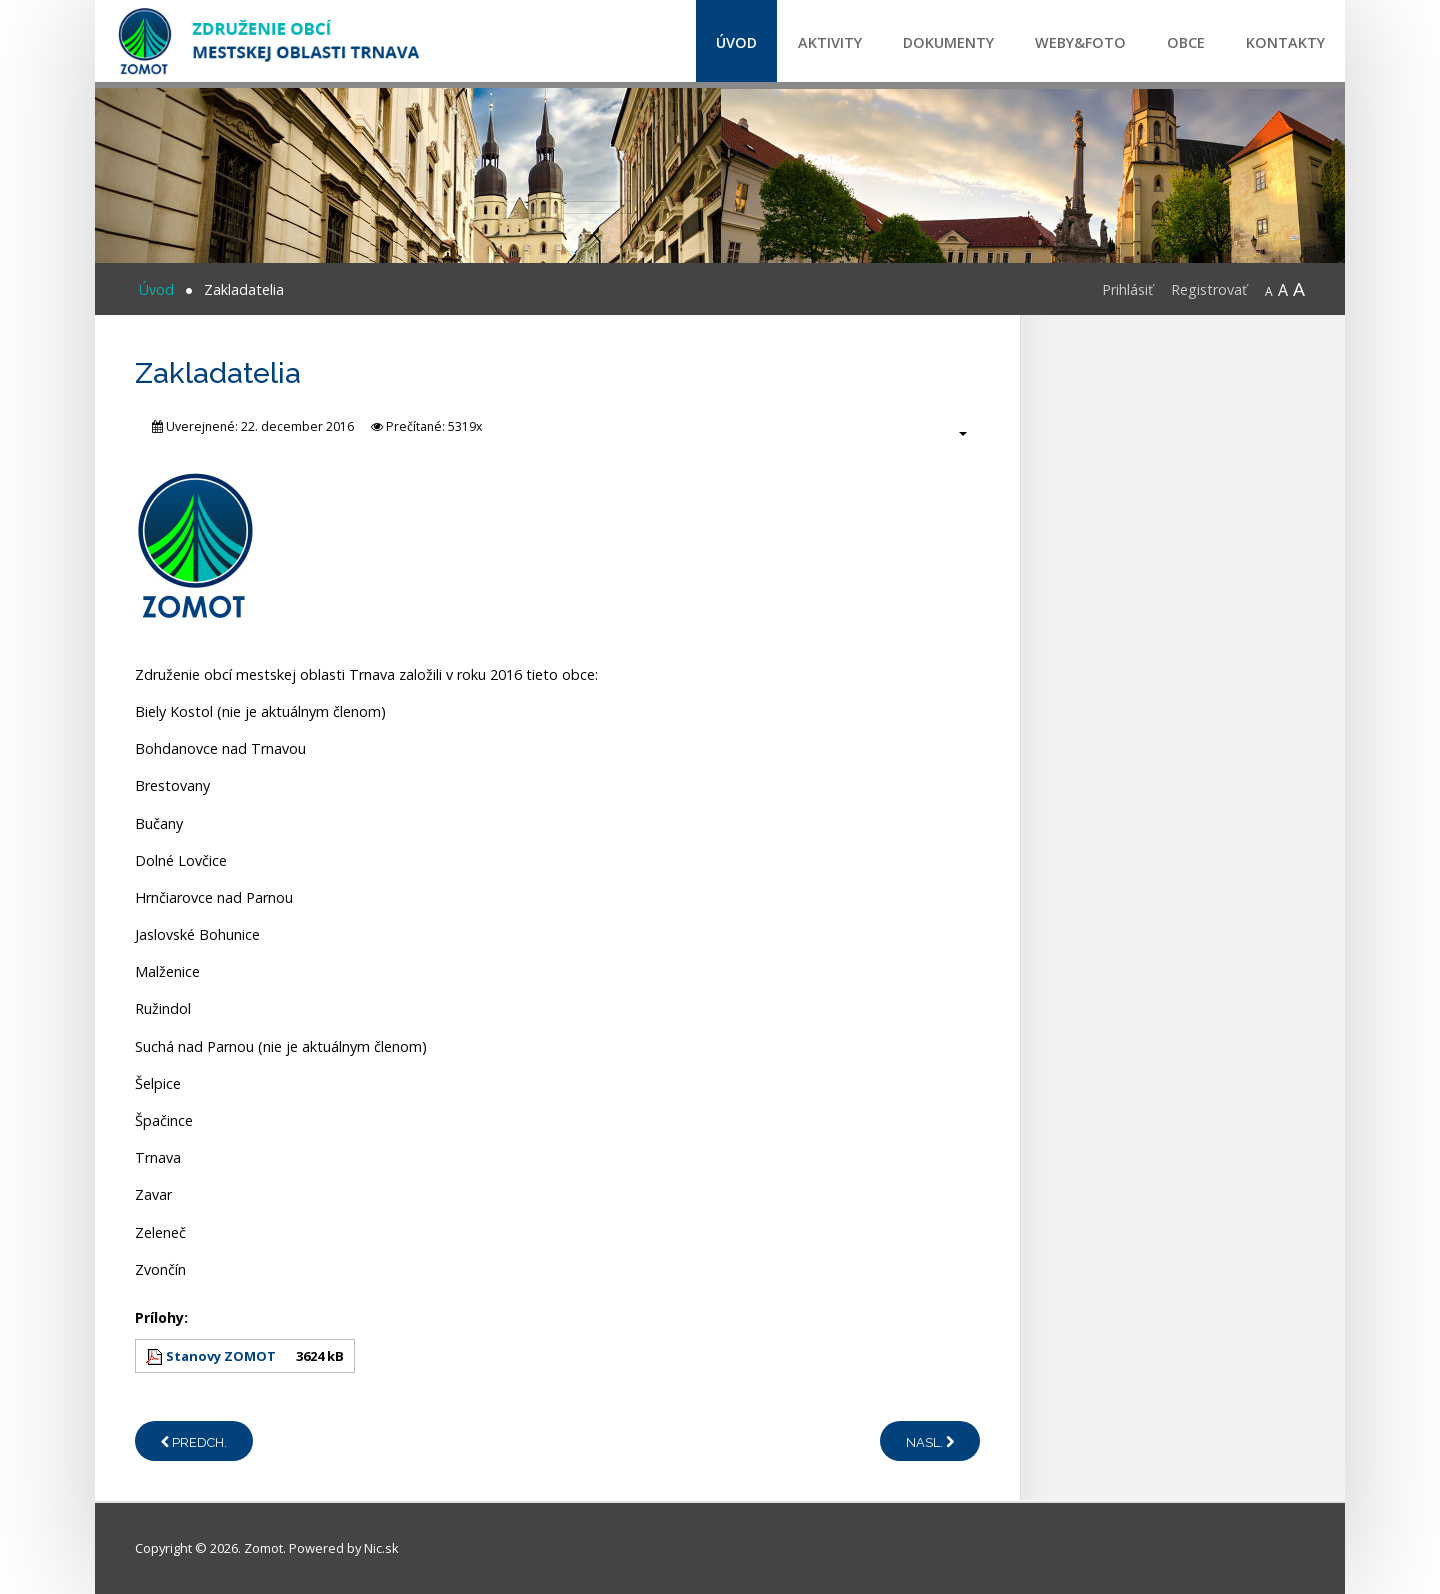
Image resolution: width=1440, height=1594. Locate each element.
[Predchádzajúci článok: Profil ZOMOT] (194, 1441)
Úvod (736, 42)
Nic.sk (381, 1548)
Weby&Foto (1080, 42)
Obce (1186, 42)
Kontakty (1285, 42)
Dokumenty (948, 42)
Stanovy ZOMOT (221, 1356)
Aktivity (830, 42)
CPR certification (1311, 377)
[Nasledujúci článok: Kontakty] (930, 1441)
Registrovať (1209, 289)
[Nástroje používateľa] (952, 433)
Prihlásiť (1127, 289)
